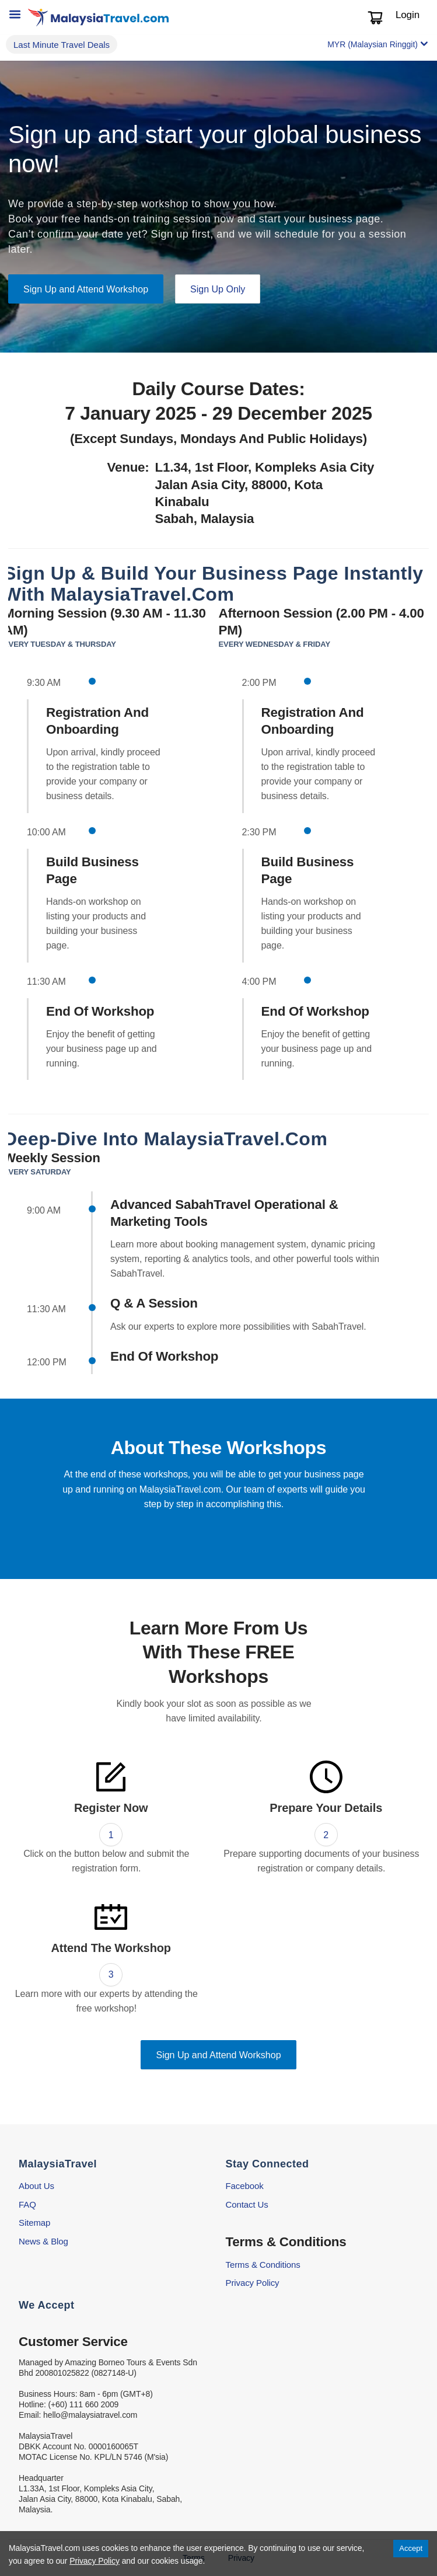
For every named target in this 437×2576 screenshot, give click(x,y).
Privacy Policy (252, 2283)
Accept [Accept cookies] (410, 2548)
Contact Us (247, 2204)
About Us (36, 2186)
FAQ (27, 2204)
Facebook (245, 2186)
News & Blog (43, 2241)
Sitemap (34, 2223)
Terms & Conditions (263, 2265)
